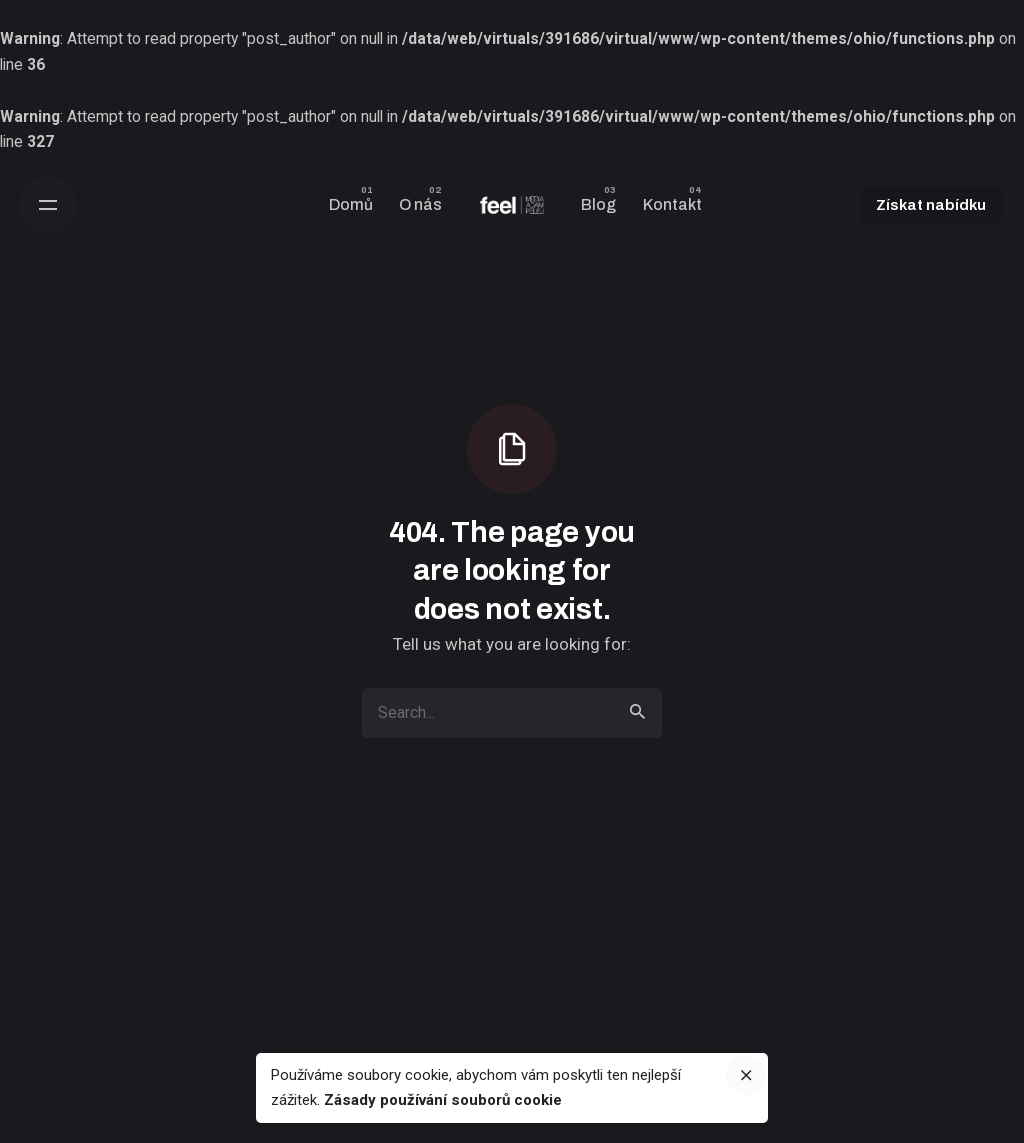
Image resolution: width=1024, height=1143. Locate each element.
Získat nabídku (931, 205)
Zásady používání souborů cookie (443, 1100)
